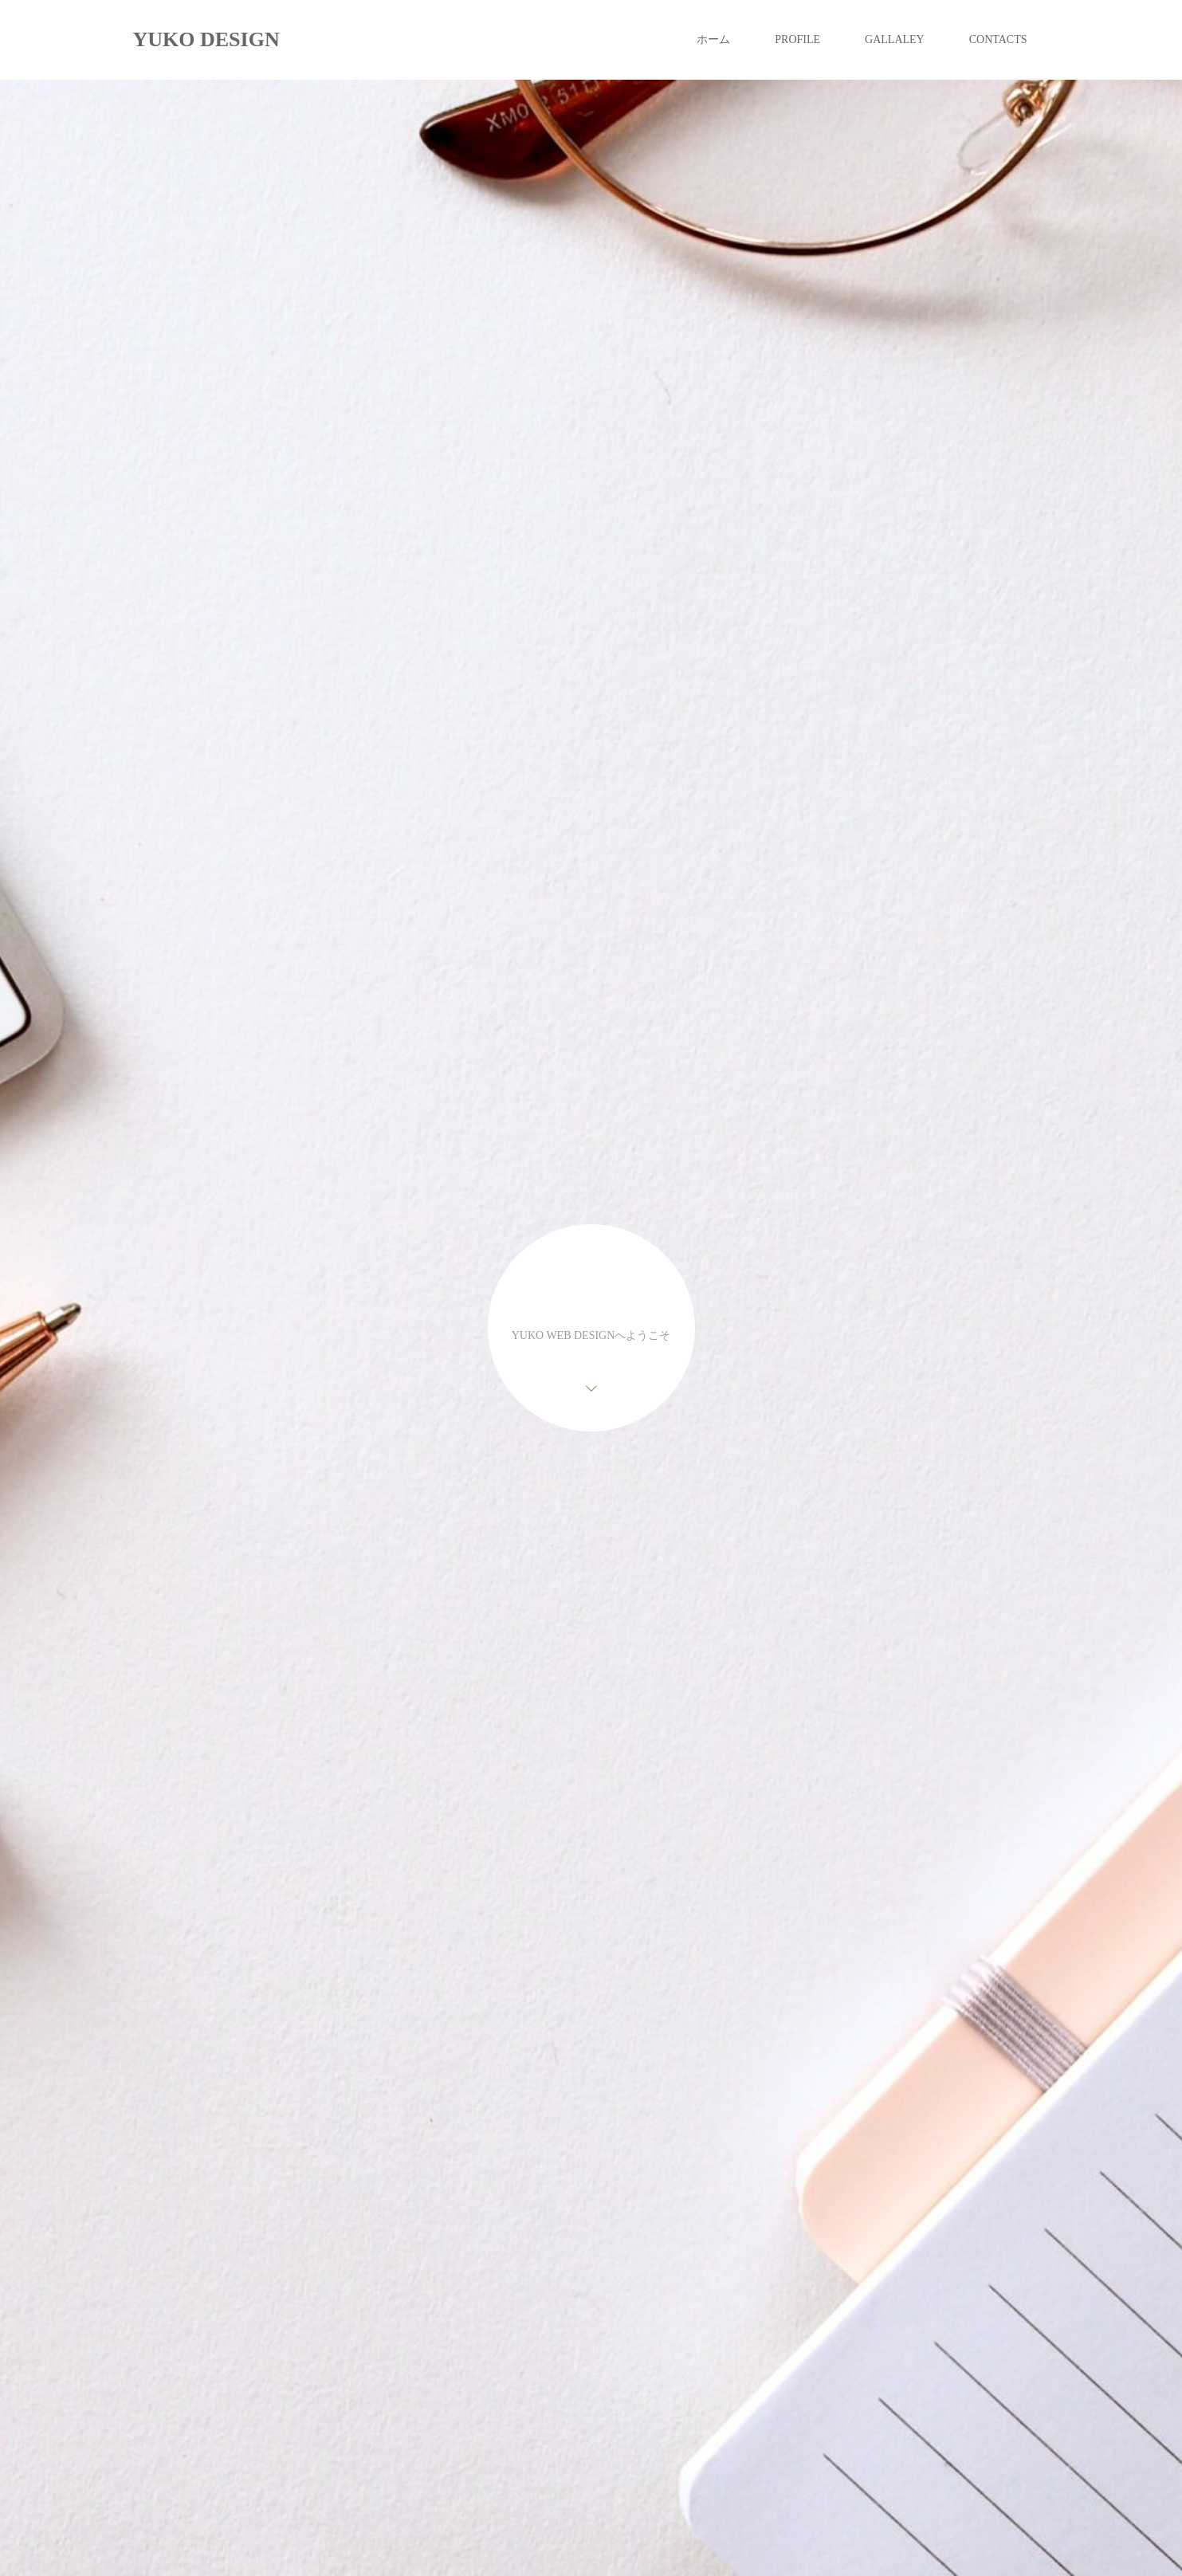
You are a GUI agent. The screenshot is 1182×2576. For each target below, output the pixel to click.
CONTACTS (998, 39)
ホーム (713, 39)
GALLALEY (895, 39)
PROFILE (797, 39)
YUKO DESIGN (206, 39)
